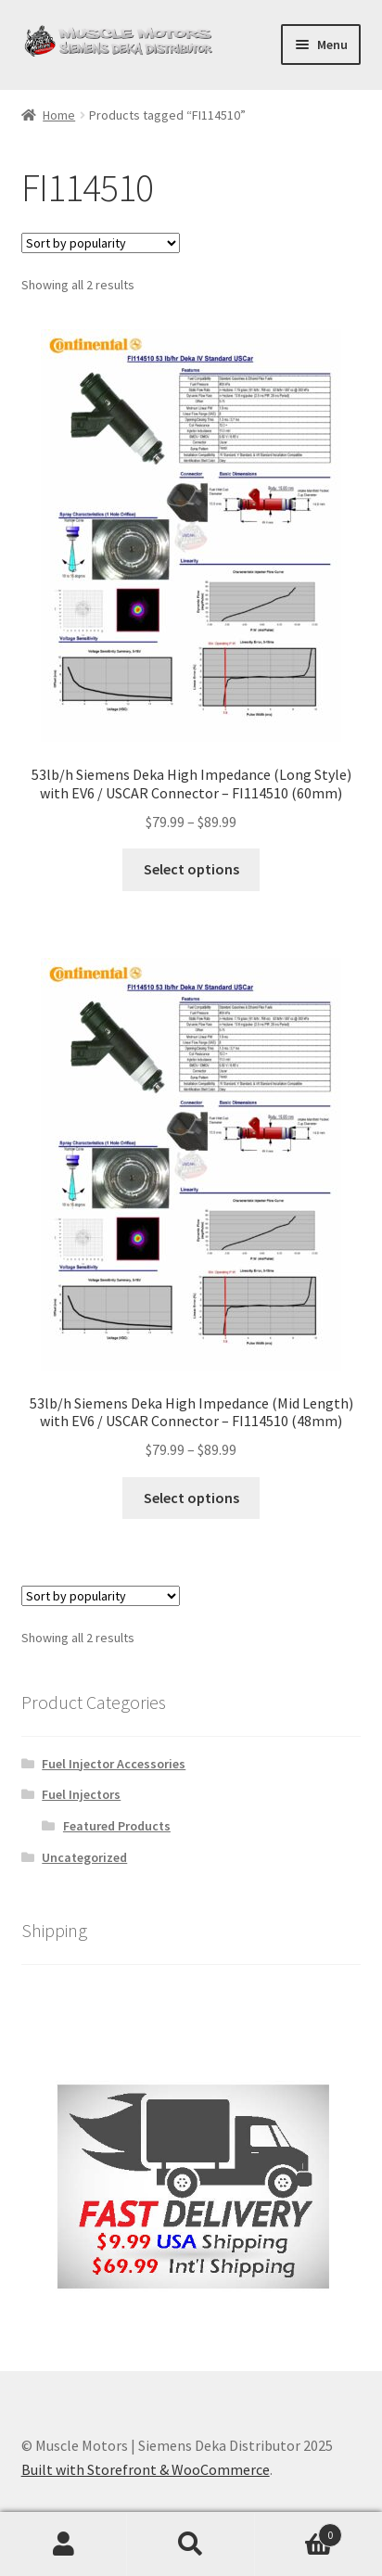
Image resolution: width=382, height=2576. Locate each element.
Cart (299, 2531)
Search (190, 2544)
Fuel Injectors (81, 1794)
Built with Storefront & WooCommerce (145, 2469)
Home (59, 115)
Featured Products (117, 1825)
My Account (63, 2544)
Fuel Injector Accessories (113, 1763)
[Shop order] (100, 243)
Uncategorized (84, 1857)
